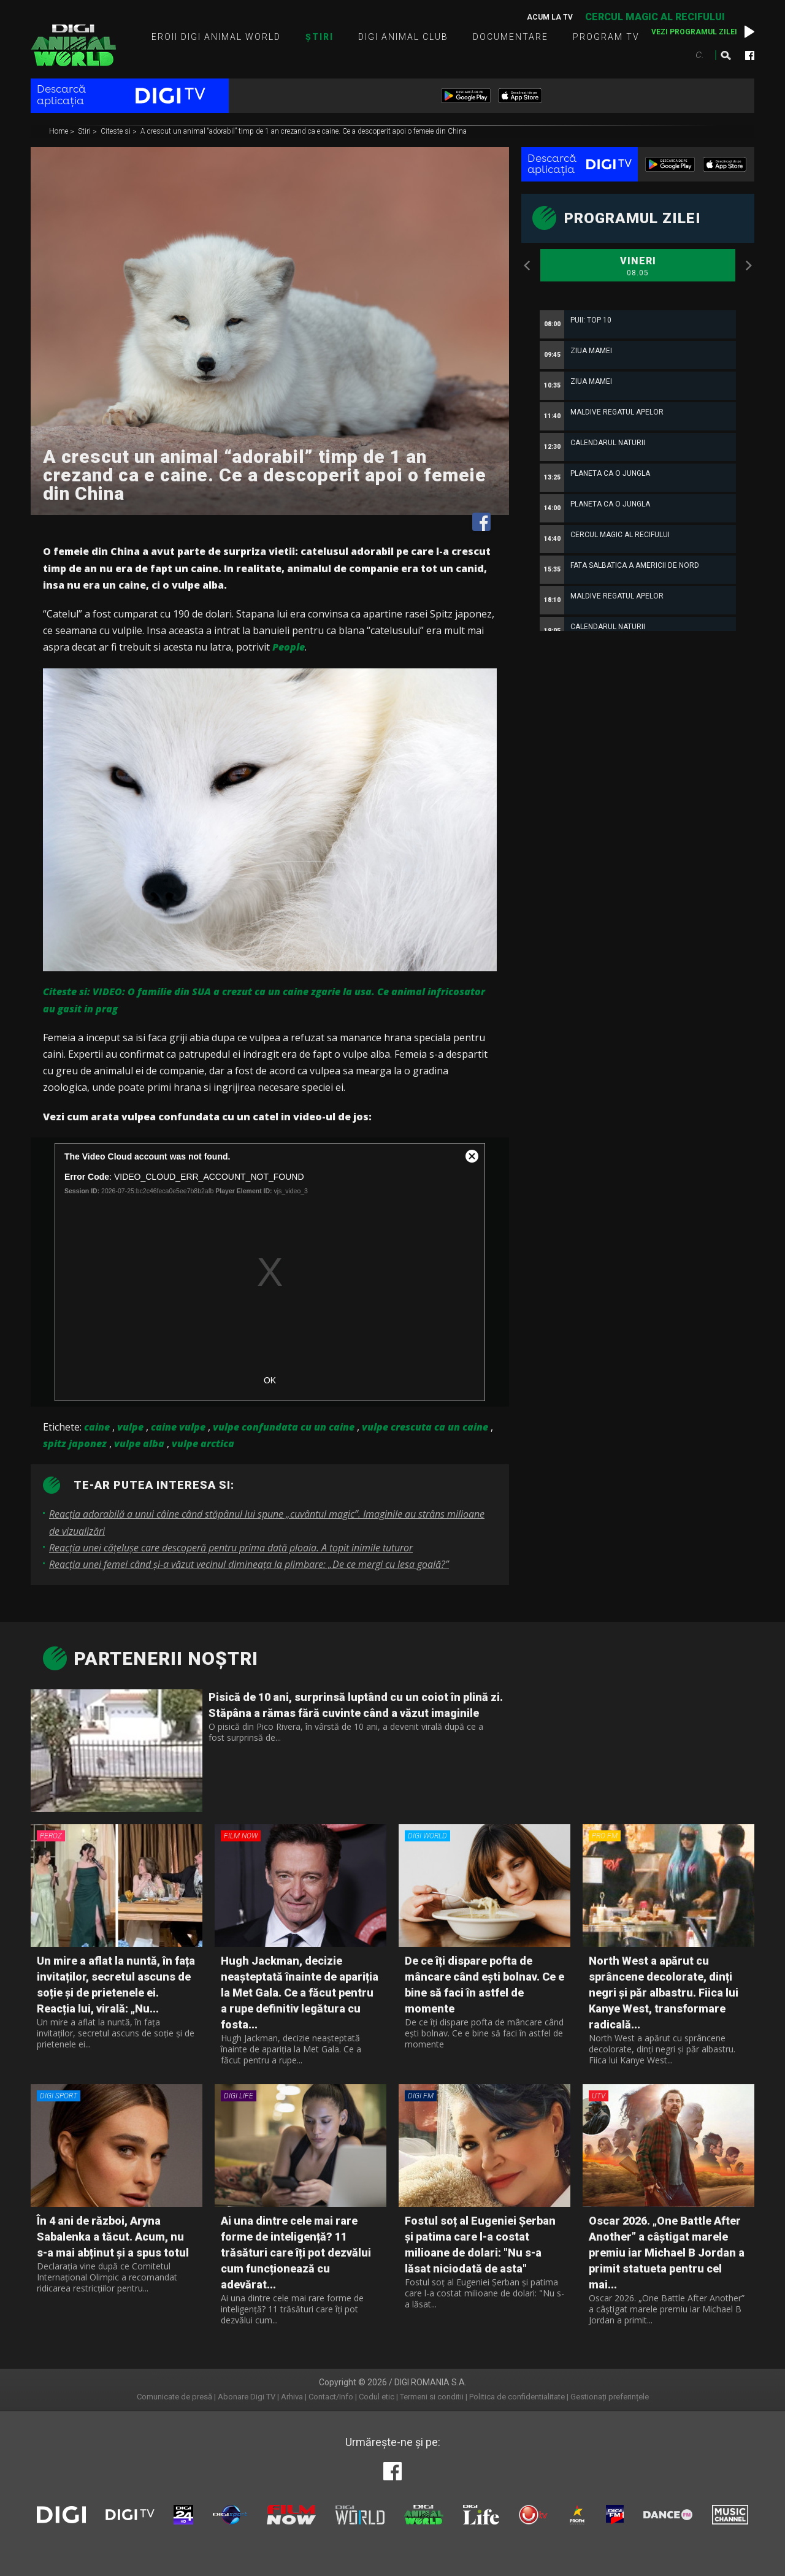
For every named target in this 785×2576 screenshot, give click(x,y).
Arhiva (292, 2396)
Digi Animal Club (403, 37)
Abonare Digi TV (246, 2396)
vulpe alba (139, 1443)
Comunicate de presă (174, 2396)
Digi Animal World (73, 45)
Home (59, 132)
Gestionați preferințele (609, 2396)
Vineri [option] (637, 266)
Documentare (510, 37)
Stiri (85, 132)
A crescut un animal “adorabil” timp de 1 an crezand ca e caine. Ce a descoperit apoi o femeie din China (303, 132)
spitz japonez (75, 1443)
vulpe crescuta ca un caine (425, 1427)
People (288, 647)
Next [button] (748, 265)
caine (97, 1427)
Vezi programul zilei (694, 32)
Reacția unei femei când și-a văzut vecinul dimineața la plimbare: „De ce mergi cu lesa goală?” (249, 1564)
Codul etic (376, 2396)
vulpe (130, 1427)
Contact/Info (330, 2396)
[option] (637, 578)
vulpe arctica (203, 1443)
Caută (725, 55)
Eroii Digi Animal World (216, 37)
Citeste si (116, 132)
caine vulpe (178, 1427)
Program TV (606, 37)
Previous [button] (527, 265)
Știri (319, 37)
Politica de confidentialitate (517, 2396)
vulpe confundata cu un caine (283, 1427)
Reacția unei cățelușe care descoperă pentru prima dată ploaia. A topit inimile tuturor (231, 1547)
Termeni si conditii (432, 2396)
